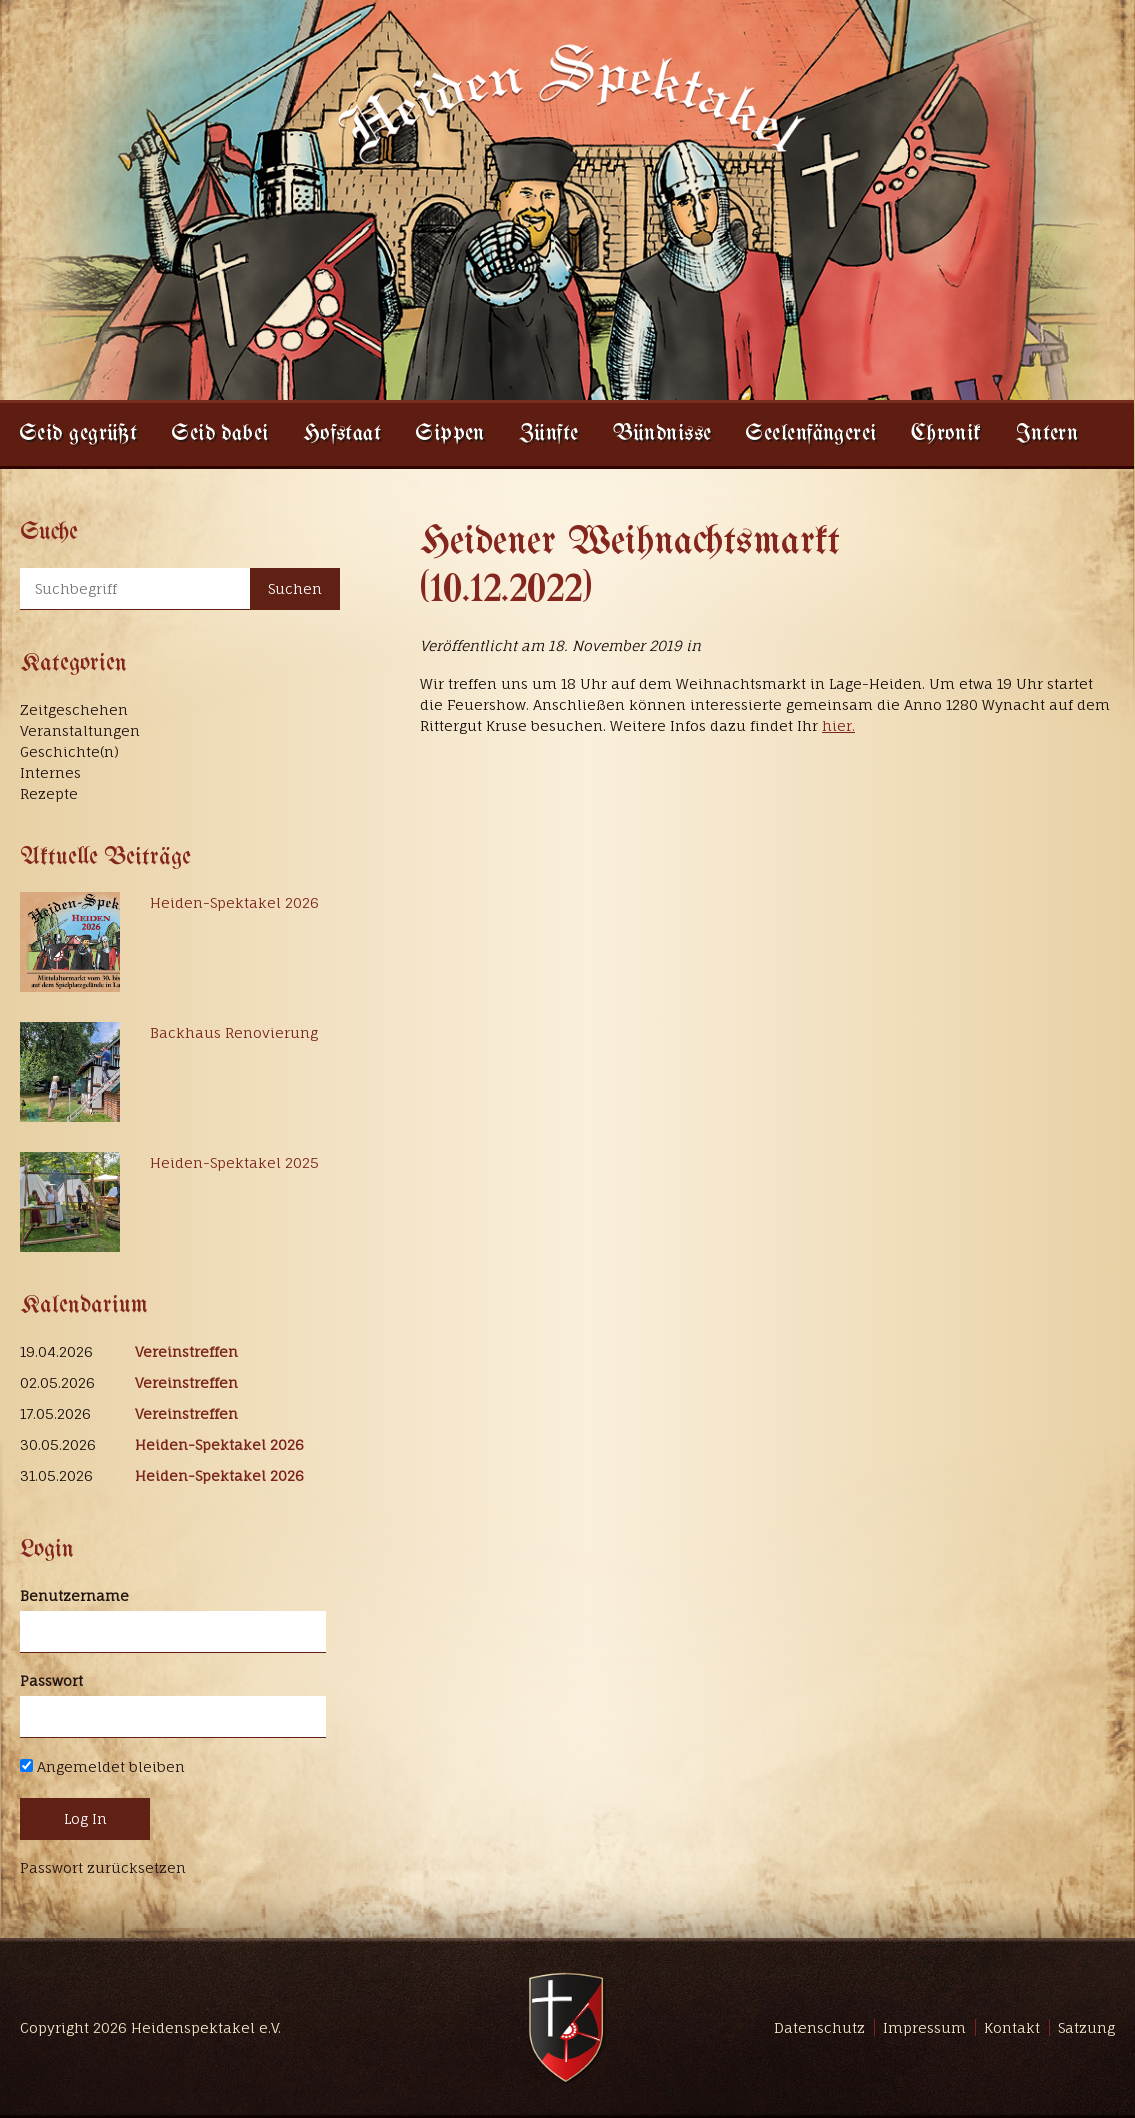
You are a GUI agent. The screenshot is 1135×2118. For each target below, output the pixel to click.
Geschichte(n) (69, 751)
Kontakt (1012, 2027)
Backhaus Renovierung (234, 1032)
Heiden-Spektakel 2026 (234, 902)
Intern (1047, 434)
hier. (838, 725)
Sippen (450, 434)
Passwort (51, 1680)
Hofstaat (342, 434)
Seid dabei (219, 434)
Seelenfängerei (810, 434)
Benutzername (74, 1595)
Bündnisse (662, 434)
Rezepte (49, 793)
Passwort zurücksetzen (103, 1867)
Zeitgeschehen (74, 709)
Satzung (1086, 2027)
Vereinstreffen (186, 1351)
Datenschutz (819, 2027)
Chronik (946, 434)
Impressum (924, 2027)
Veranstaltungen (80, 730)
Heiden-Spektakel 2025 (234, 1162)
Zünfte (549, 434)
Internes (50, 772)
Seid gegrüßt (78, 434)
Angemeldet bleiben (102, 1766)
